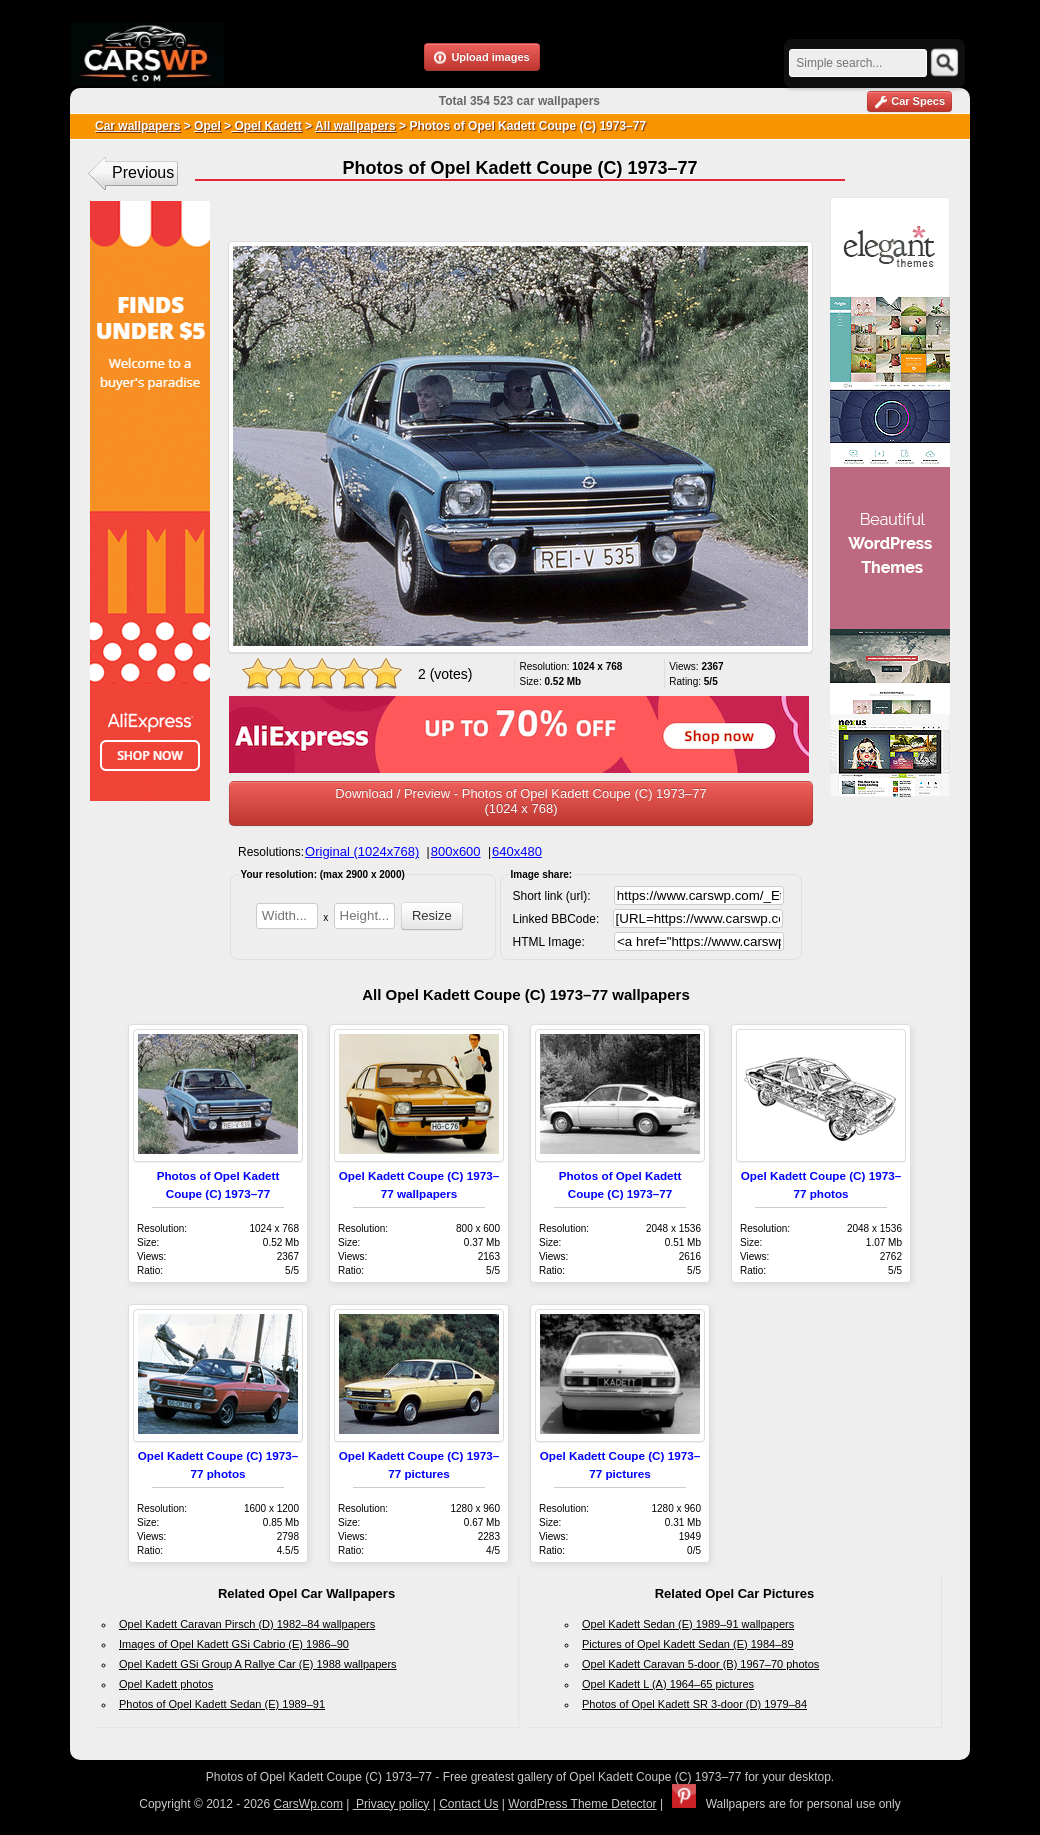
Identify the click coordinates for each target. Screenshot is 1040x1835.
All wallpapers (355, 126)
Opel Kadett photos (166, 1684)
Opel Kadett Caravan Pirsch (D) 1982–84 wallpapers (247, 1624)
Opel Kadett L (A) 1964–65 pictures (668, 1684)
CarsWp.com (308, 1804)
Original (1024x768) (362, 851)
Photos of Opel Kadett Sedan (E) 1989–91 (222, 1704)
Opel (207, 126)
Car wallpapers (137, 126)
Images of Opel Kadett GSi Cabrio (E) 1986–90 (234, 1644)
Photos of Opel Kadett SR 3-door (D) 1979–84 (694, 1704)
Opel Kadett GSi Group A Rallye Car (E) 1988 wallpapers (258, 1664)
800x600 (456, 851)
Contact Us (468, 1804)
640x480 (517, 851)
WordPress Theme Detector (582, 1804)
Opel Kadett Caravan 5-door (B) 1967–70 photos (700, 1664)
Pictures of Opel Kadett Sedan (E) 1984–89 (688, 1644)
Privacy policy (391, 1804)
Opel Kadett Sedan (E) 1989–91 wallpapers (688, 1624)
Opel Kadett (266, 126)
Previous (143, 172)
